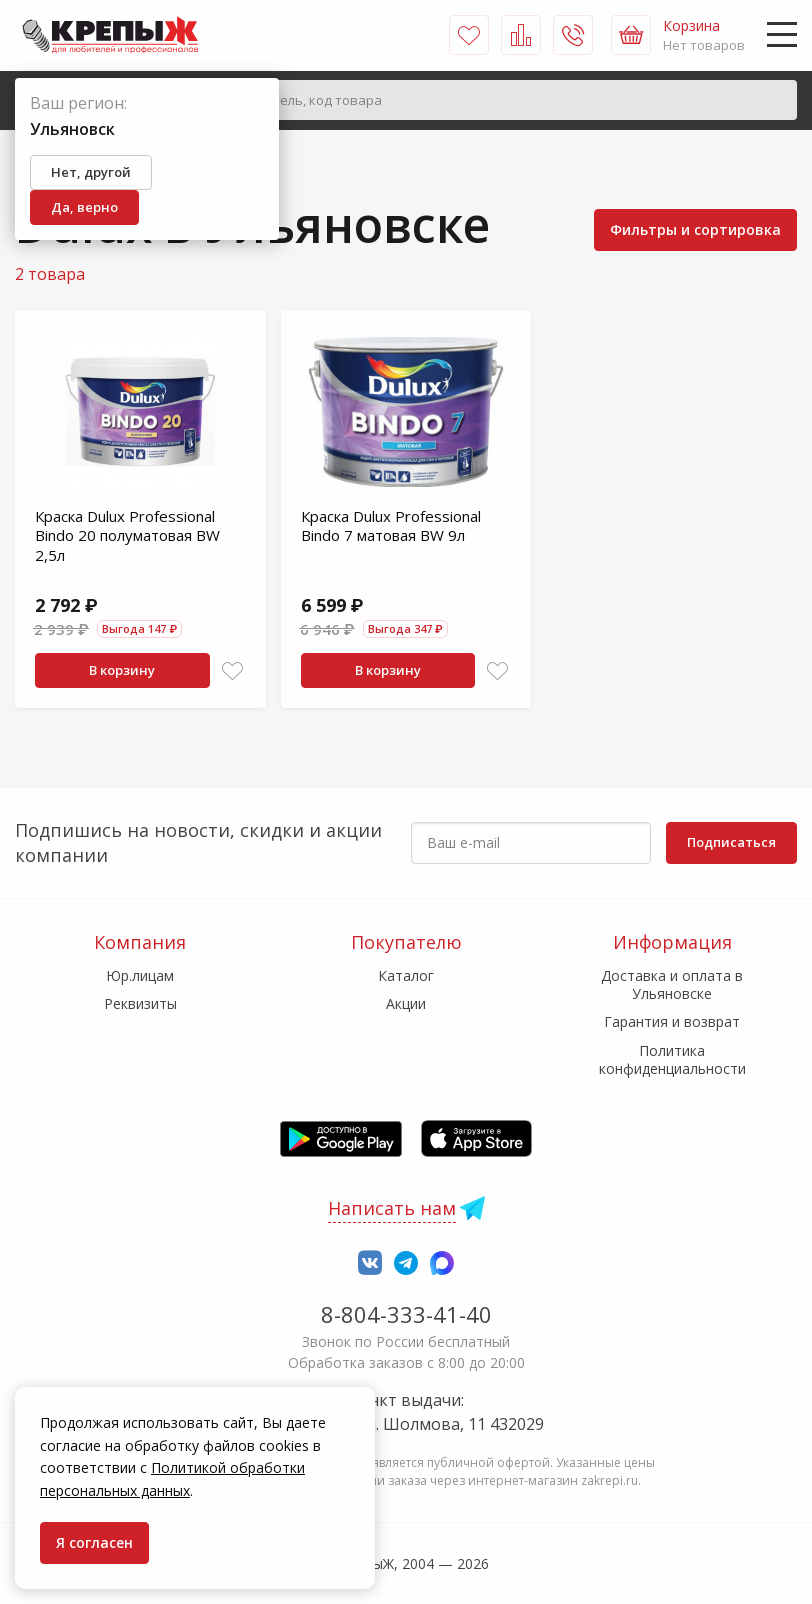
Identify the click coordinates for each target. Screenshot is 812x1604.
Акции (406, 1003)
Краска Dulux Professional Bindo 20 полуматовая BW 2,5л (127, 535)
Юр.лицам (140, 975)
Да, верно (84, 207)
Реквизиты (140, 1003)
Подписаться (731, 842)
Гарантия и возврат (672, 1021)
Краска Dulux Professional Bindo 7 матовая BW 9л (391, 526)
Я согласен (94, 1542)
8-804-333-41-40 (406, 1314)
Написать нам (392, 1208)
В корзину (122, 670)
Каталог (406, 975)
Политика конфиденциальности (672, 1059)
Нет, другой (91, 172)
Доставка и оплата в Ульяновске (672, 984)
